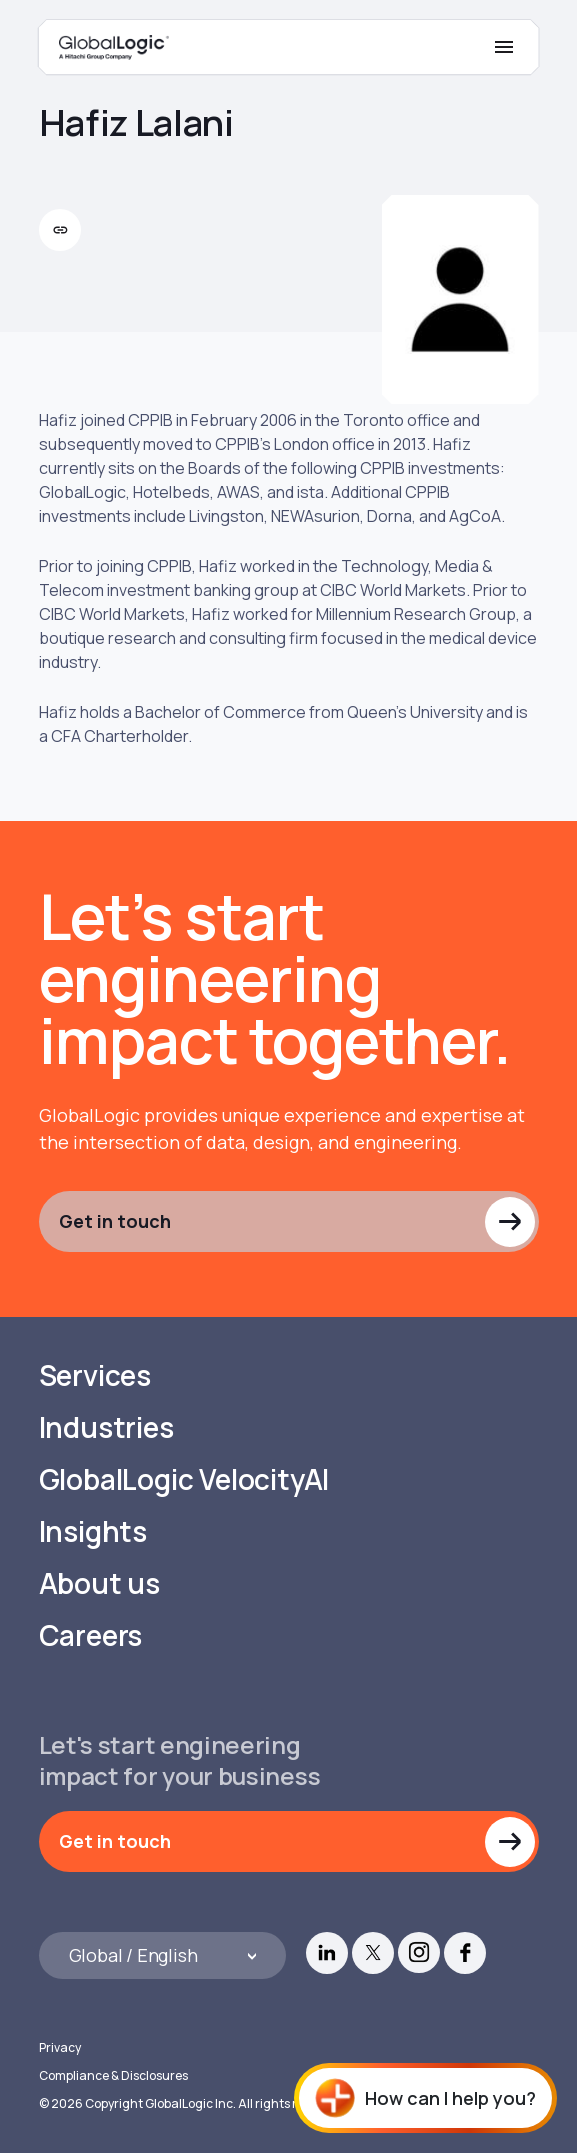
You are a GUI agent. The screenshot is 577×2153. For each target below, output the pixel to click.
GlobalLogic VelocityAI (184, 1479)
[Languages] (163, 1955)
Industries (106, 1427)
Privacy (60, 2047)
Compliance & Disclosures (113, 2075)
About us (99, 1583)
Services (95, 1375)
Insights (93, 1531)
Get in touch (115, 1221)
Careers (91, 1635)
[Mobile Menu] (504, 47)
